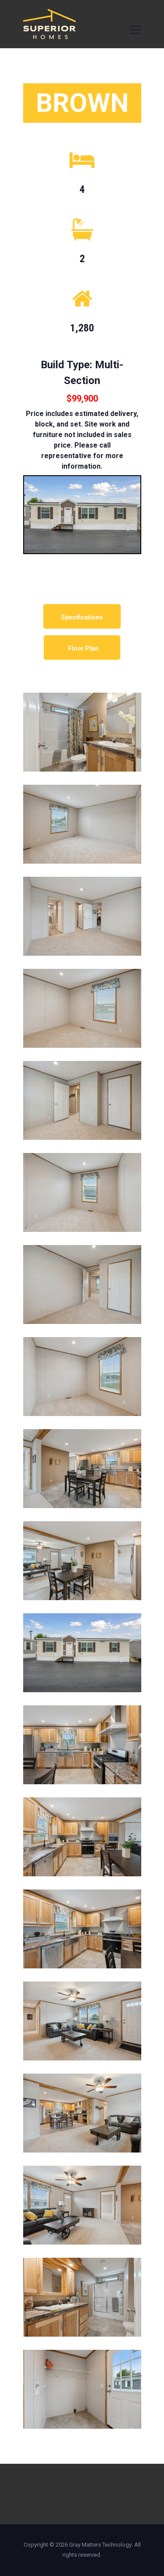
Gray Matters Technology (100, 2544)
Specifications (82, 617)
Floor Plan (82, 648)
